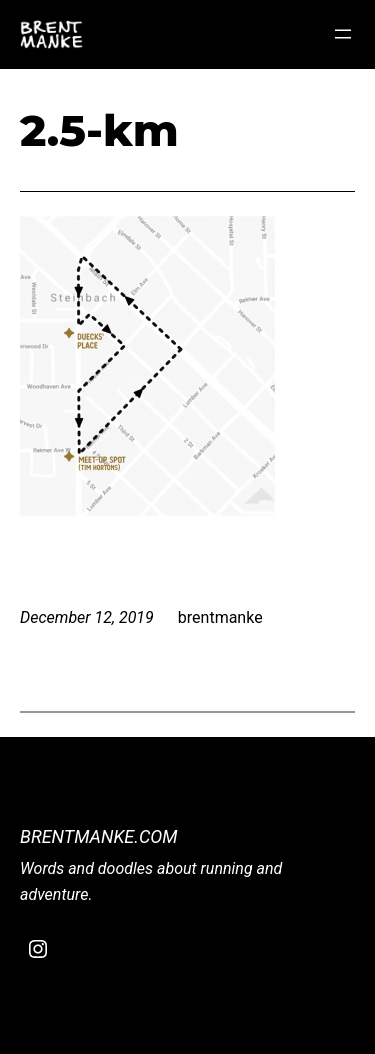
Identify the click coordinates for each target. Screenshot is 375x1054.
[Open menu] (343, 34)
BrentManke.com (99, 836)
